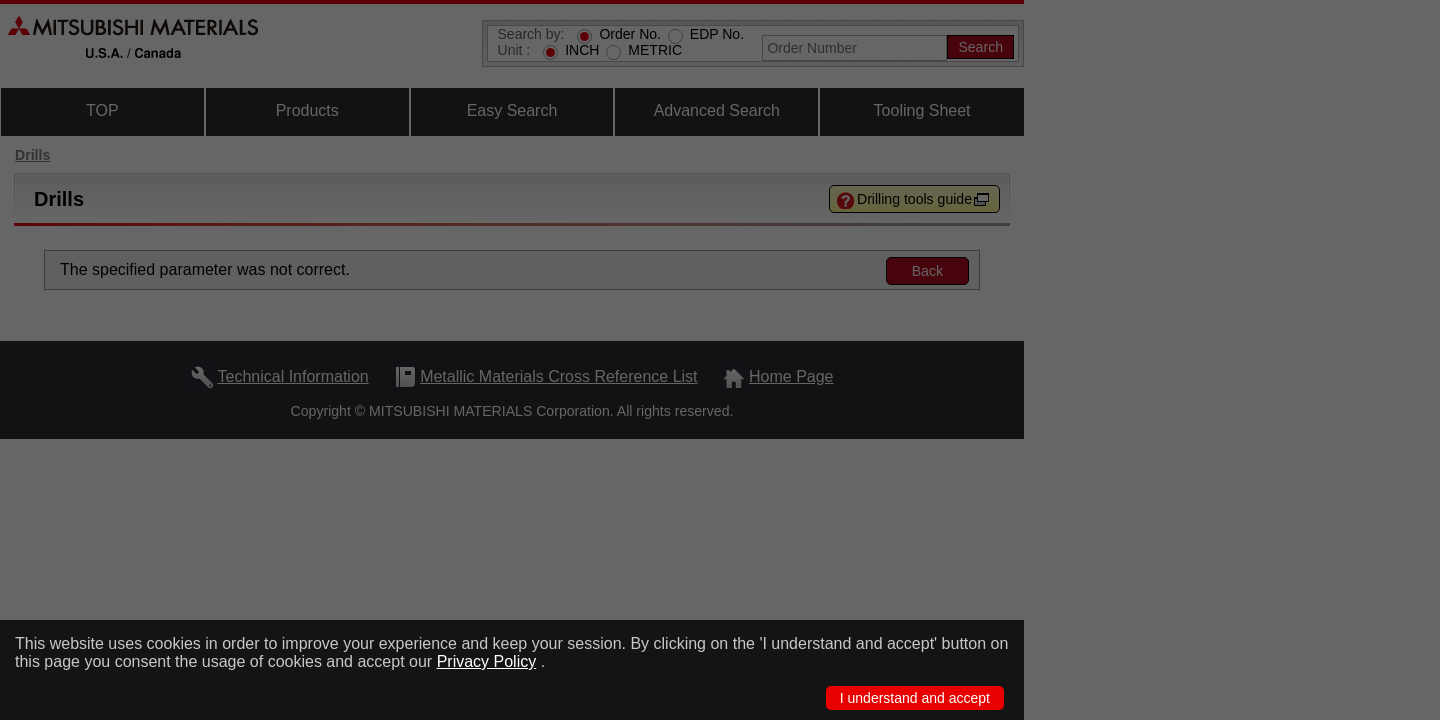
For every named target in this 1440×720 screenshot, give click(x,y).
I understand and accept (915, 698)
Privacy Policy (487, 661)
